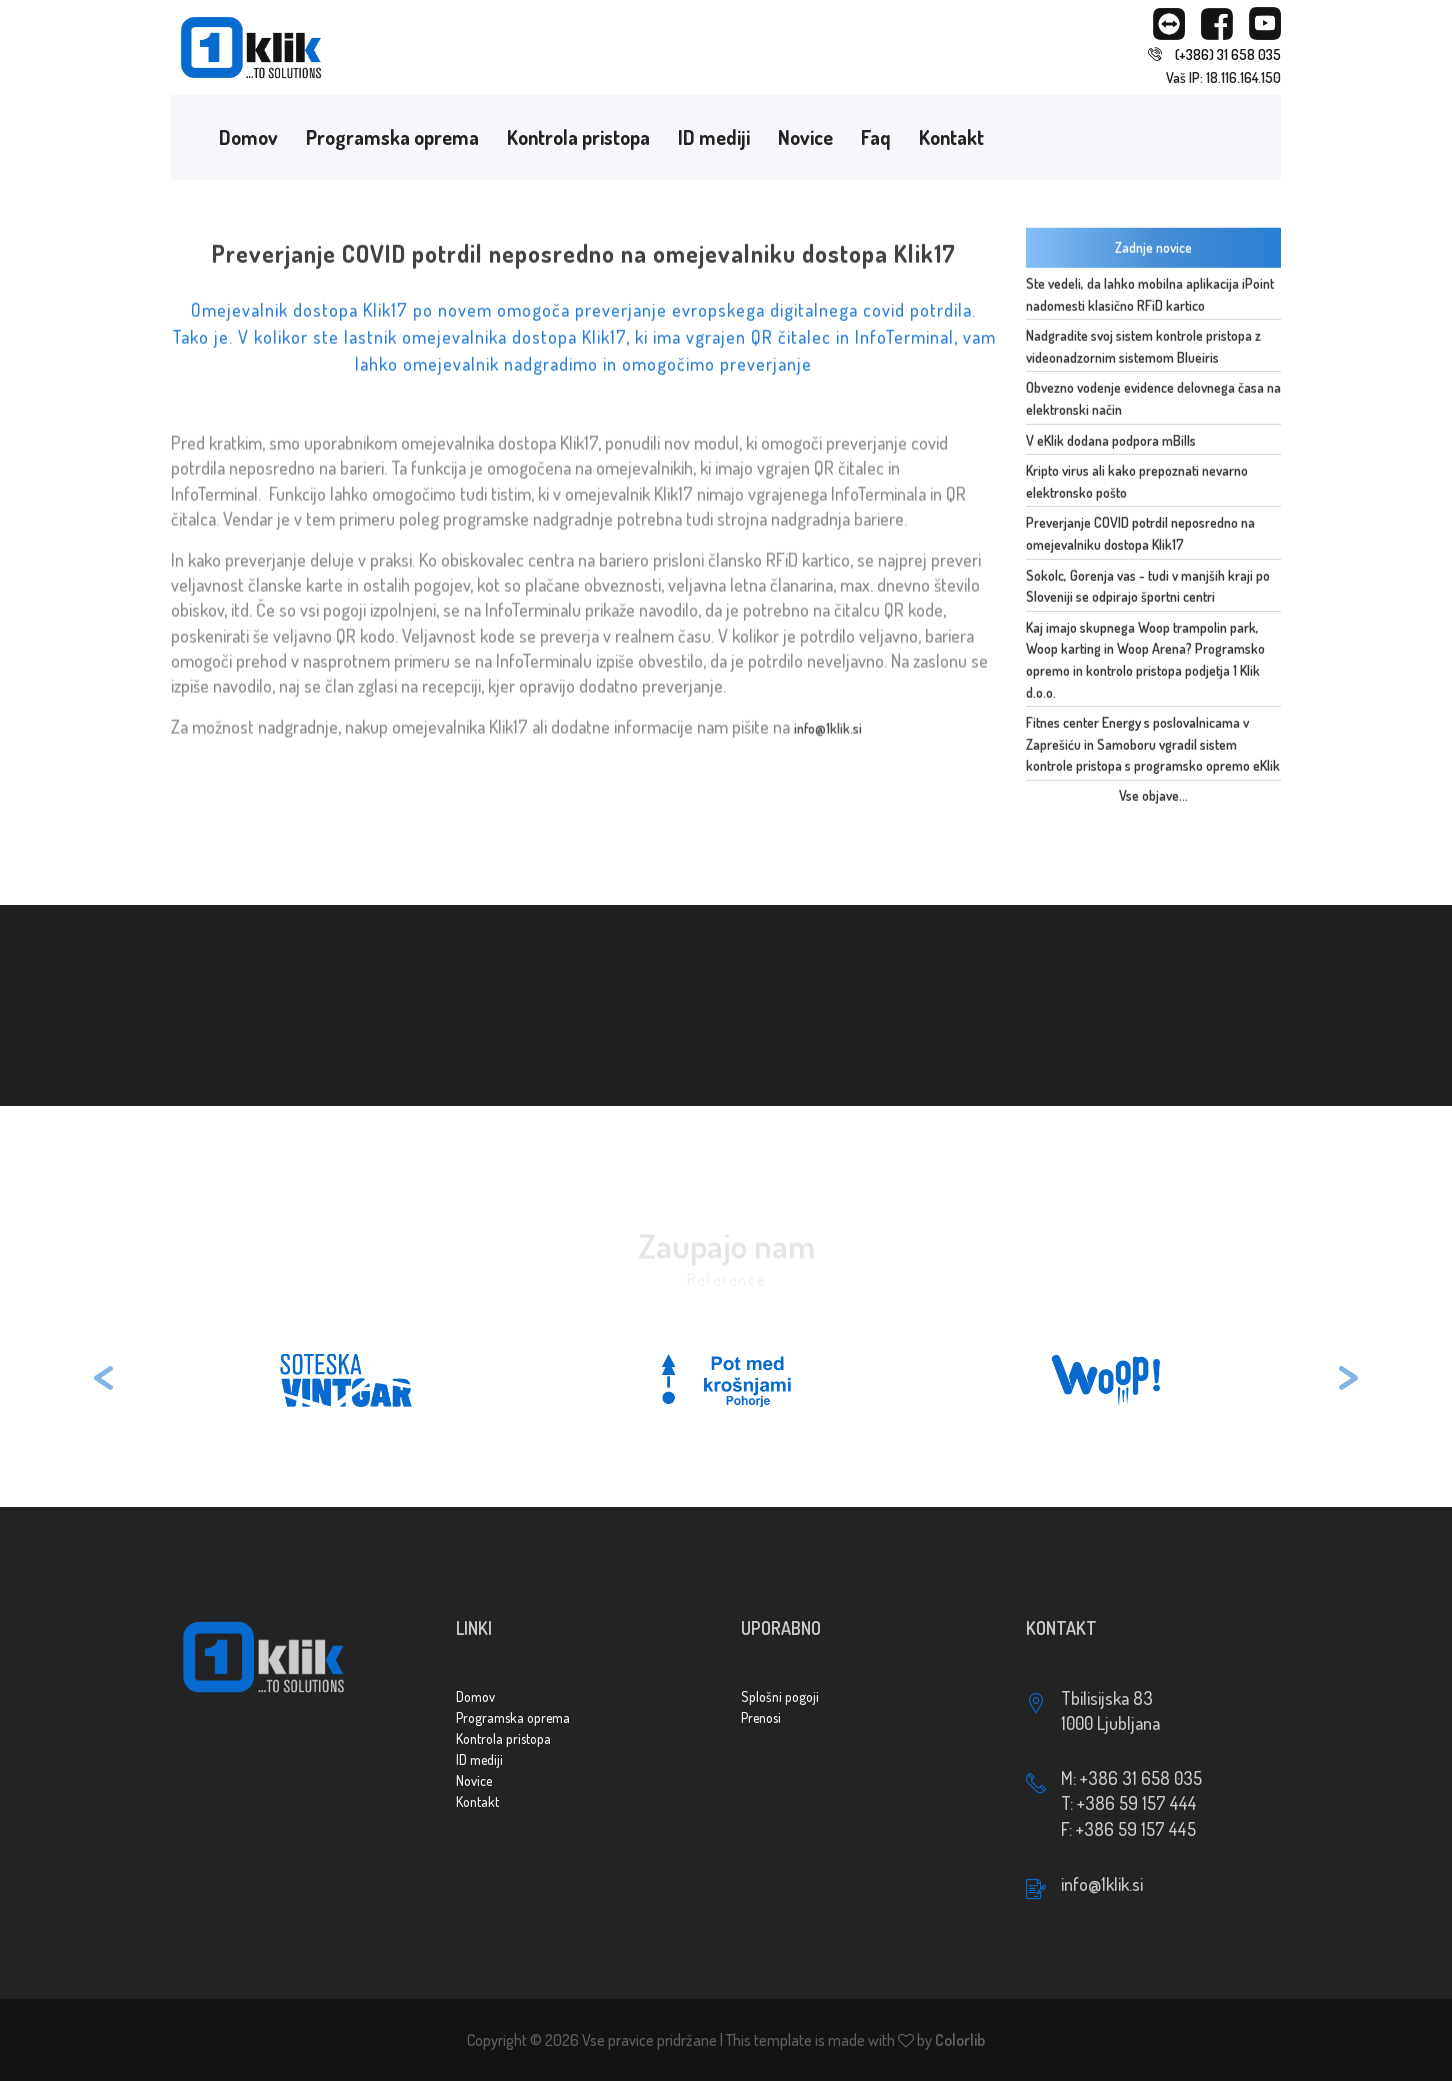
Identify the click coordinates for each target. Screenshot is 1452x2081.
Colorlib (960, 2040)
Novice (805, 137)
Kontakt (951, 137)
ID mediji (714, 137)
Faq (876, 137)
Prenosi (761, 1717)
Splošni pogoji (780, 1696)
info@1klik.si (828, 734)
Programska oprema (392, 137)
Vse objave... (1153, 798)
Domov (248, 137)
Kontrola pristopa (578, 137)
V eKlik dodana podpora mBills (1111, 442)
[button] (104, 1380)
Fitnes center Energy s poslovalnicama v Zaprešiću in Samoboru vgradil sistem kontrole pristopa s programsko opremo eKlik (1153, 747)
